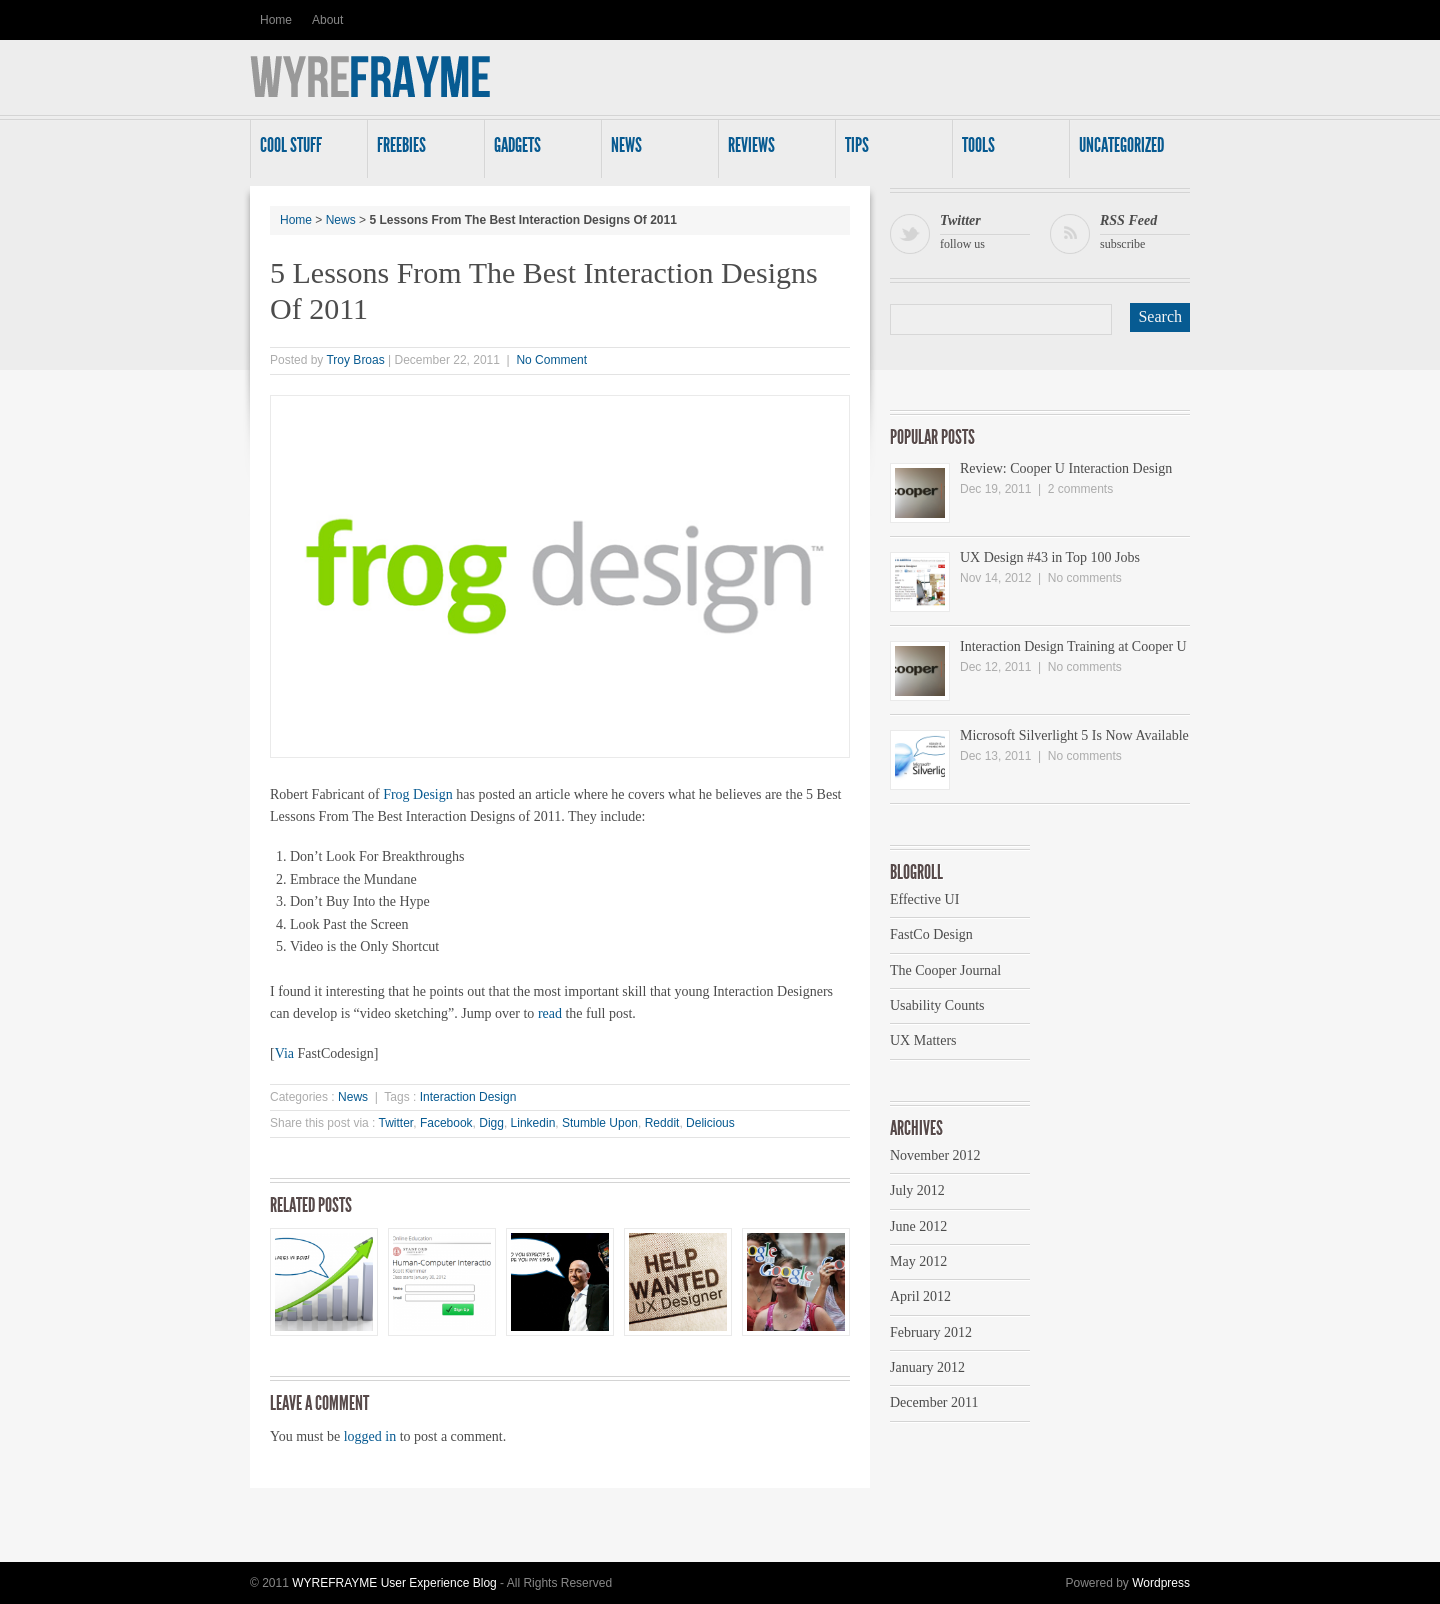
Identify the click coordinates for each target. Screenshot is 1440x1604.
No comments (1085, 578)
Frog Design (418, 794)
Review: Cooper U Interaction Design (1066, 468)
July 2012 (917, 1190)
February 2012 (931, 1332)
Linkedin (533, 1123)
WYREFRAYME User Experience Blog (394, 1583)
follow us (985, 230)
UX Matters (923, 1040)
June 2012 (918, 1226)
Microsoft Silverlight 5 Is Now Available (1074, 735)
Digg (491, 1123)
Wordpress (1161, 1583)
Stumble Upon (600, 1123)
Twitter (396, 1123)
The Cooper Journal (945, 970)
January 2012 (927, 1367)
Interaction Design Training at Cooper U (1073, 646)
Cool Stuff (305, 151)
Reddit (662, 1123)
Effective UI (924, 899)
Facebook (446, 1123)
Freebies (422, 151)
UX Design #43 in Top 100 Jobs (1050, 557)
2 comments (1080, 489)
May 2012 (918, 1261)
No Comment (551, 360)
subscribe (1145, 230)
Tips (890, 151)
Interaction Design (468, 1097)
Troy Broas (355, 360)
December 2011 (934, 1402)
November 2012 (935, 1155)
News (656, 151)
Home (276, 20)
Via (286, 1053)
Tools (1007, 151)
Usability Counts (937, 1005)
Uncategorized (1124, 151)
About (327, 20)
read (550, 1013)
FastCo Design (931, 934)
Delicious (710, 1123)
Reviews (773, 151)
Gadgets (539, 151)
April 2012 (920, 1296)
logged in (370, 1436)
